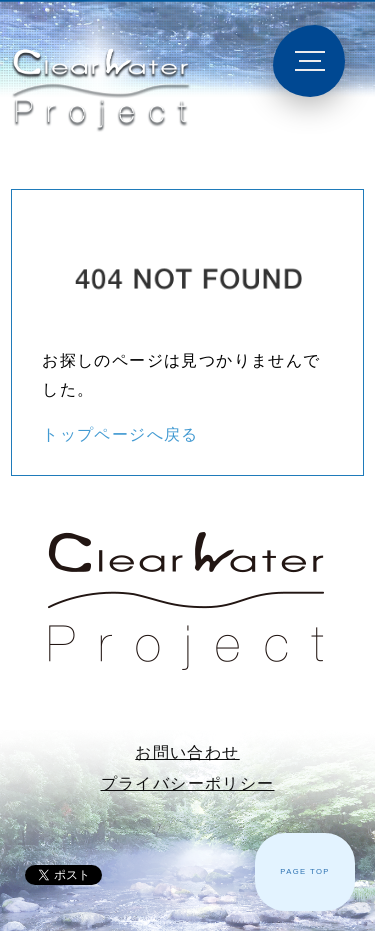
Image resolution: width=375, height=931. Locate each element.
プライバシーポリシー (188, 783)
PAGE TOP (305, 871)
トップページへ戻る (120, 434)
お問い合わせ (187, 752)
